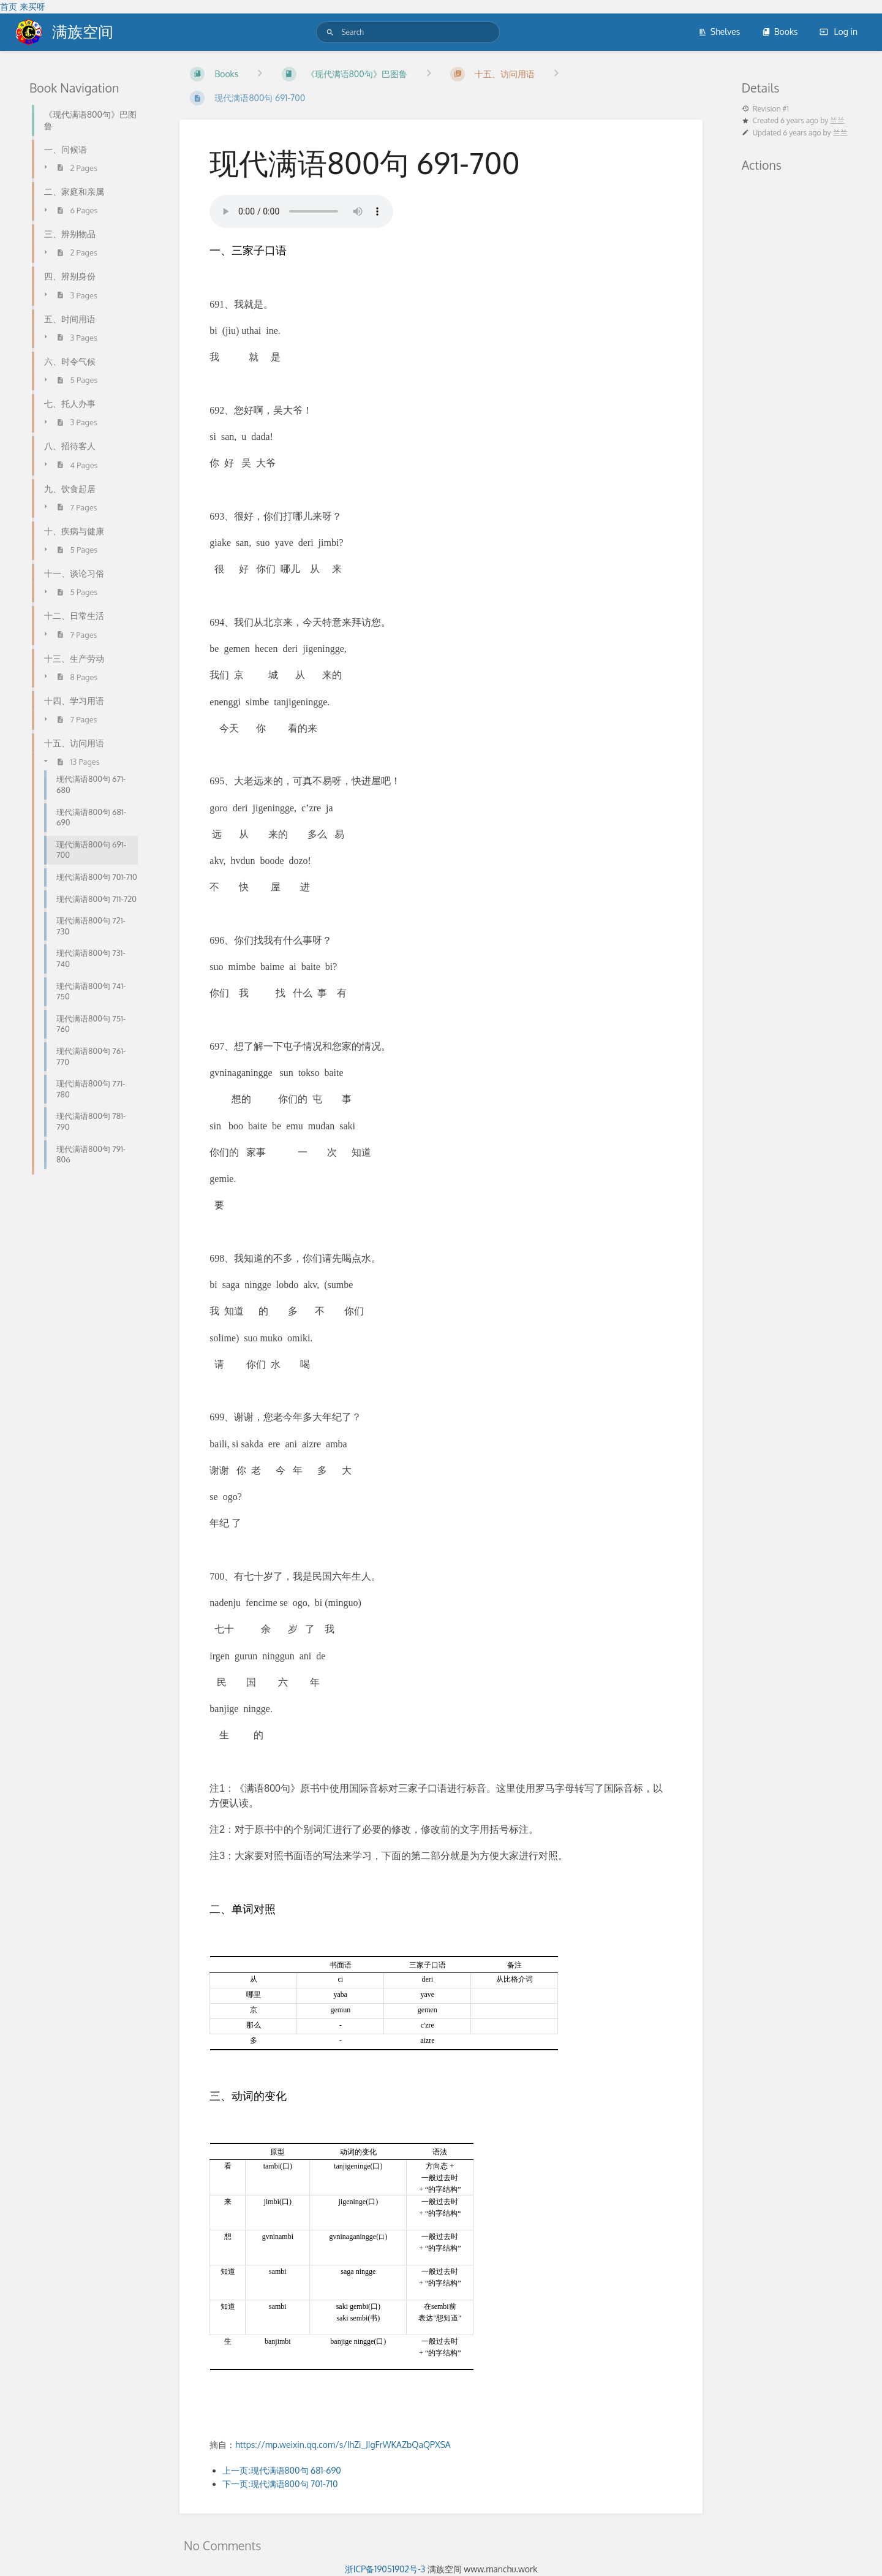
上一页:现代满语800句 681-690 (281, 2470)
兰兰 (837, 120)
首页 (8, 6)
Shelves (719, 31)
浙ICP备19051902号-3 (385, 2569)
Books (780, 31)
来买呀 (32, 6)
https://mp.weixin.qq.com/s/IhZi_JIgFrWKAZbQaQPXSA (342, 2444)
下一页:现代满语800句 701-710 (279, 2484)
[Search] (330, 32)
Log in (839, 31)
